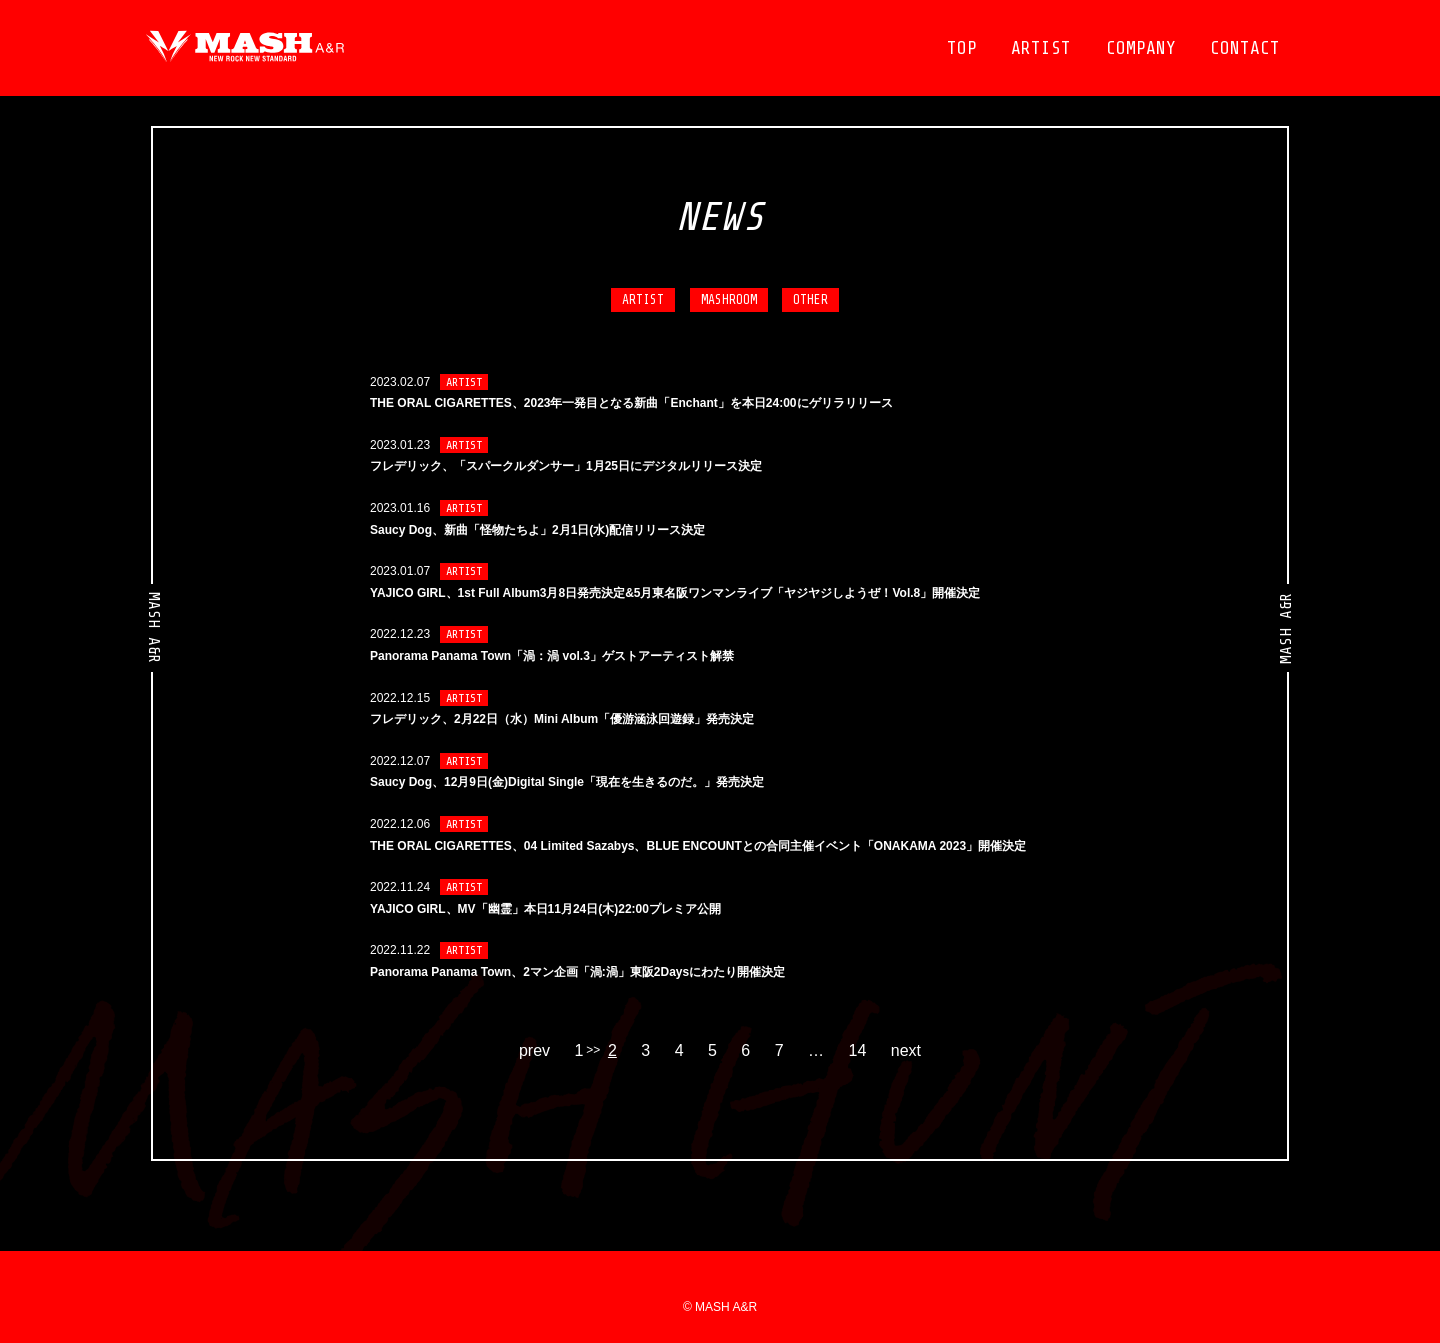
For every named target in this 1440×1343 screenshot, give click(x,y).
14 (858, 1051)
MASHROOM (729, 299)
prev (534, 1051)
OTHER (810, 299)
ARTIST (1041, 48)
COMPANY (1141, 48)
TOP (962, 48)
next (906, 1051)
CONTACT (1245, 48)
